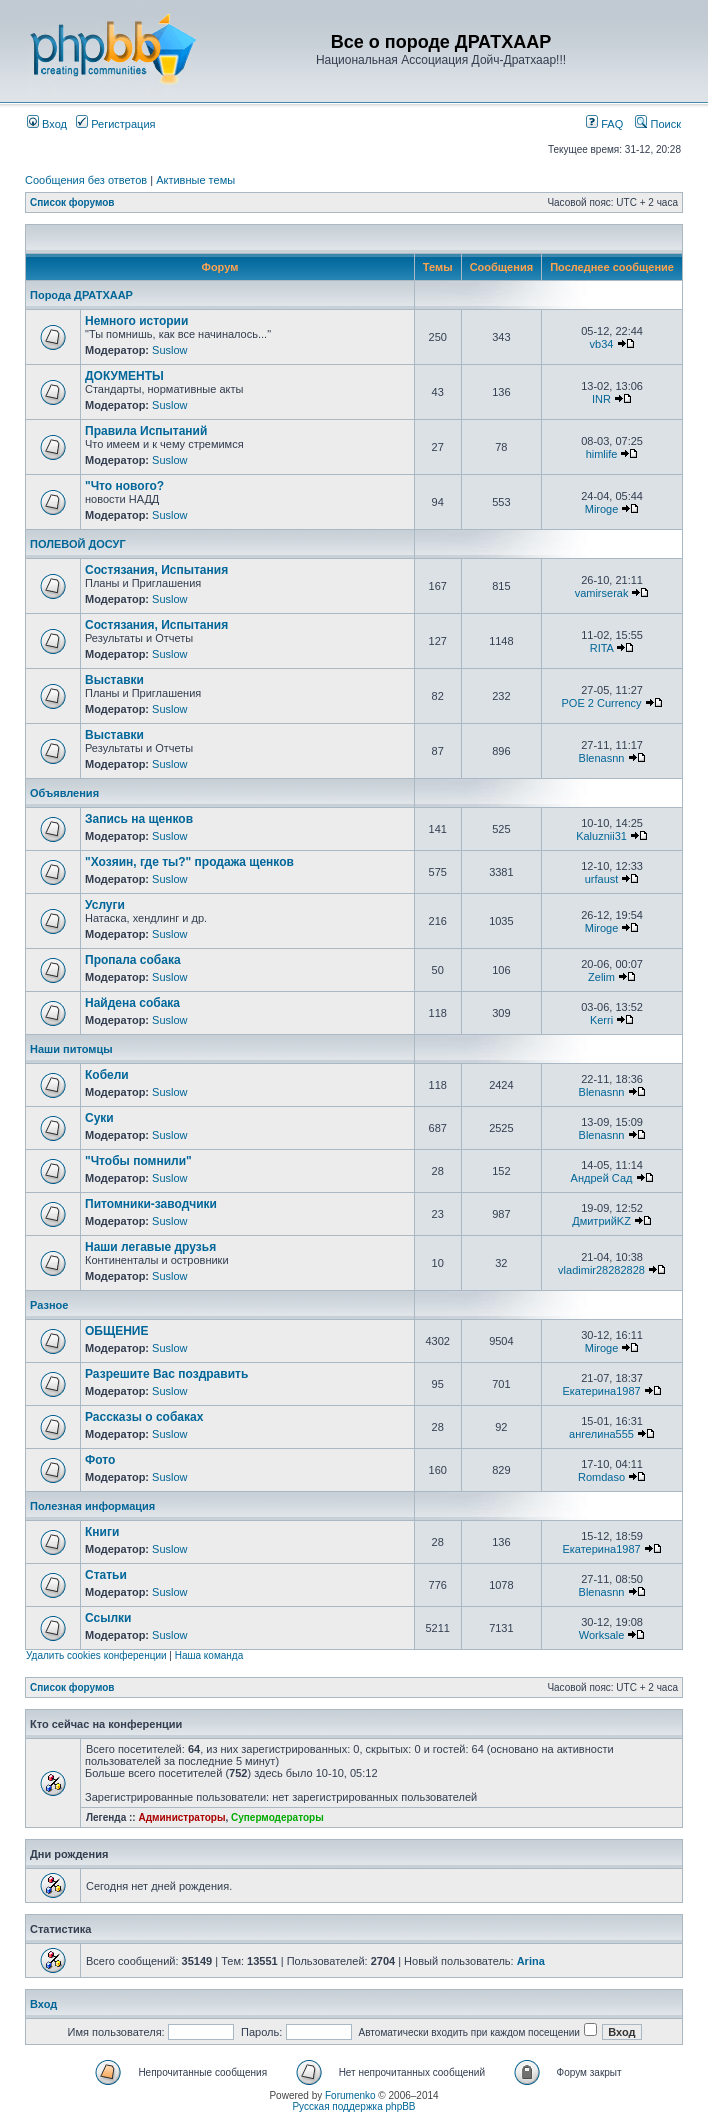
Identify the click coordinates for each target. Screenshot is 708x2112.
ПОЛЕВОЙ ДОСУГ (78, 544)
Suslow (169, 350)
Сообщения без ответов (86, 180)
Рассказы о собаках (144, 1417)
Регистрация (115, 124)
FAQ (604, 124)
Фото (100, 1460)
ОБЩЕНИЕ (117, 1331)
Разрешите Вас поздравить (166, 1374)
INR (601, 399)
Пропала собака (133, 960)
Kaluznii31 (601, 836)
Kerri (601, 1020)
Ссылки (108, 1618)
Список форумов (72, 202)
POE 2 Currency (601, 703)
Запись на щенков (139, 819)
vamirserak (602, 593)
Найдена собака (132, 1003)
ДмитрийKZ (601, 1221)
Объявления (64, 793)
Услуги (105, 905)
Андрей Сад (602, 1178)
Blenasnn (602, 758)
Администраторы (181, 1817)
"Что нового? (124, 486)
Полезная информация (92, 1506)
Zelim (601, 977)
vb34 (602, 344)
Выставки (114, 680)
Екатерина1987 (601, 1391)
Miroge (602, 509)
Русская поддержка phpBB (353, 2106)
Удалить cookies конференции (96, 1655)
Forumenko (350, 2095)
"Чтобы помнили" (138, 1161)
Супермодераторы (277, 1817)
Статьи (106, 1575)
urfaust (602, 879)
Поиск (658, 124)
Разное (49, 1305)
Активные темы (195, 180)
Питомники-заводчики (151, 1204)
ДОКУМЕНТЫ (124, 376)
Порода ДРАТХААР (81, 295)
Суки (99, 1118)
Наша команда (209, 1655)
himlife (602, 454)
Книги (102, 1532)
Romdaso (601, 1477)
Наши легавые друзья (150, 1247)
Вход (47, 124)
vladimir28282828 (601, 1270)
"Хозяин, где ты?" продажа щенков (189, 862)
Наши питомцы (71, 1049)
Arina (531, 1961)
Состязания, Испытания (156, 570)
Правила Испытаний (146, 431)
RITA (602, 648)
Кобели (107, 1075)
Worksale (602, 1635)
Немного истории (136, 321)
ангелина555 (601, 1434)
